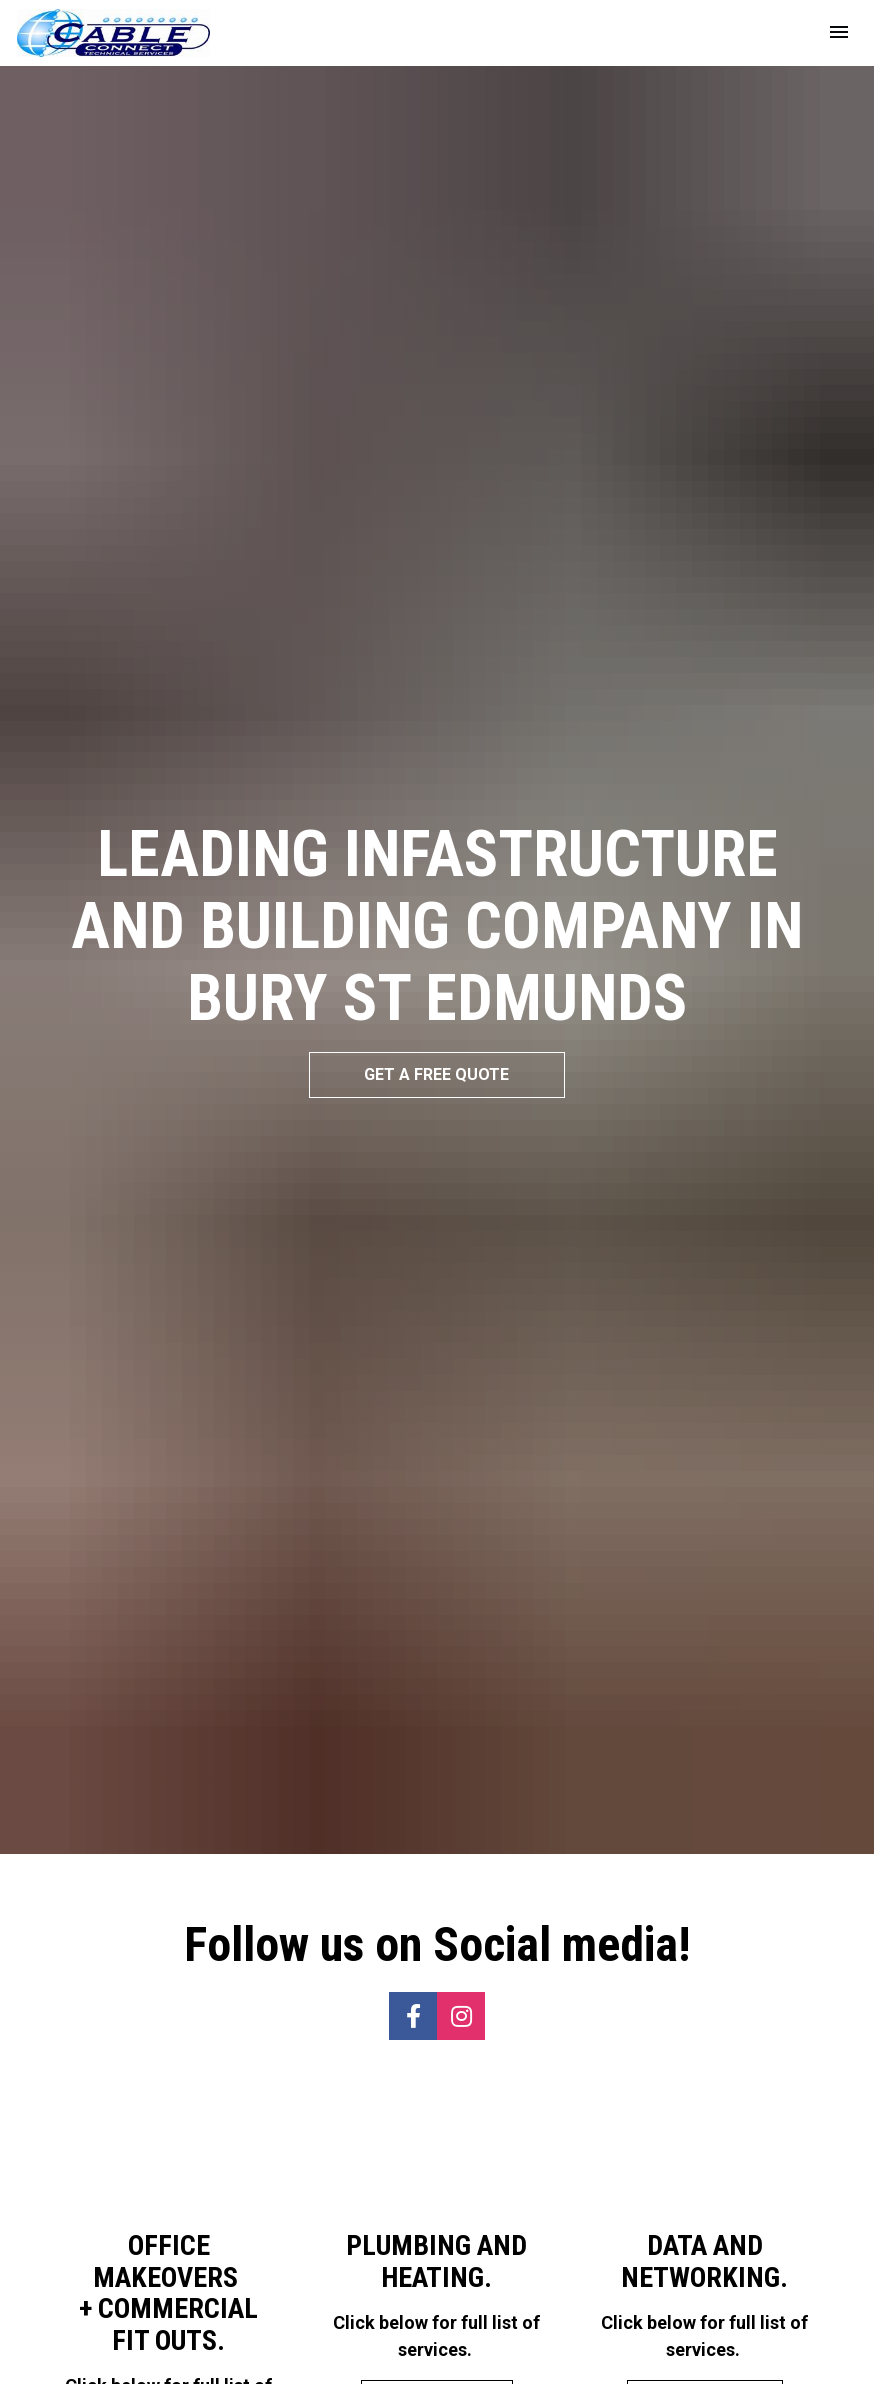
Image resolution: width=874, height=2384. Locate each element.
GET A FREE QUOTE (436, 974)
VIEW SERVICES (169, 2261)
